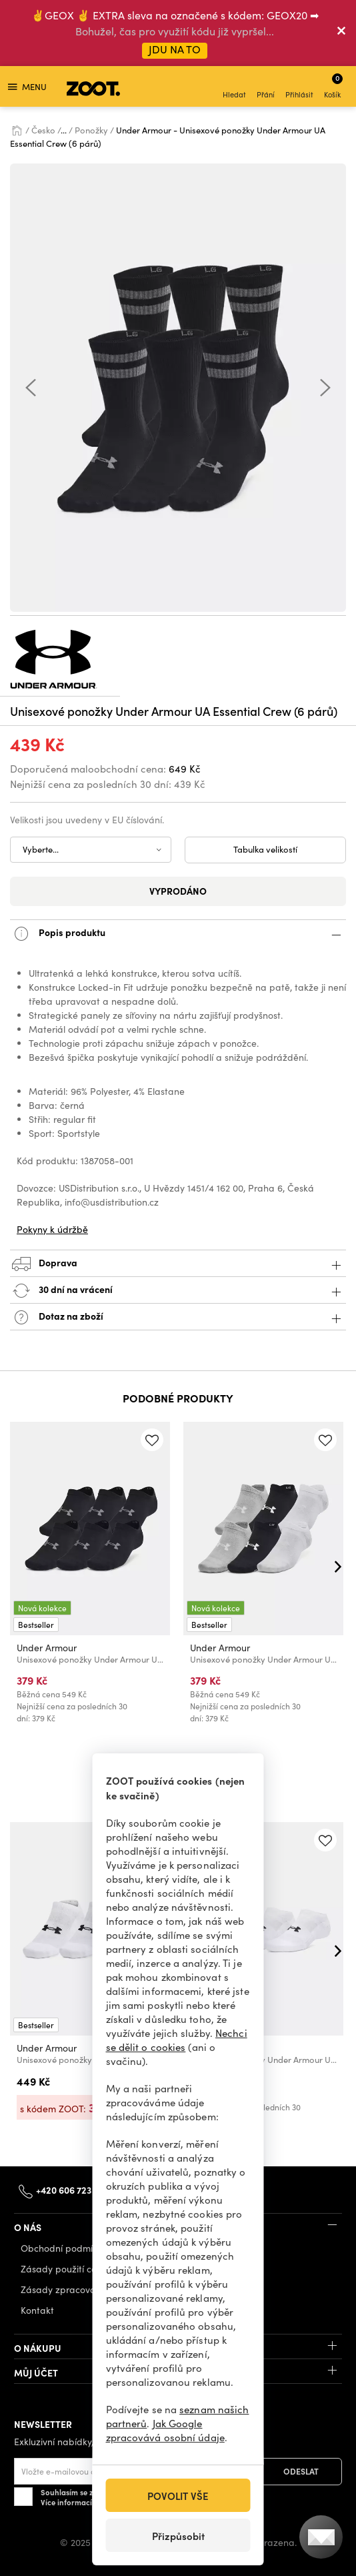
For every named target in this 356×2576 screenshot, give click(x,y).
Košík (333, 85)
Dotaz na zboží (178, 1317)
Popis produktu (178, 933)
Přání (266, 87)
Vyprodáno (178, 890)
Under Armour (47, 1647)
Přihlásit (299, 87)
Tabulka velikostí (265, 849)
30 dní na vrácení (178, 1290)
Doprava (178, 1264)
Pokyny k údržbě (52, 1229)
